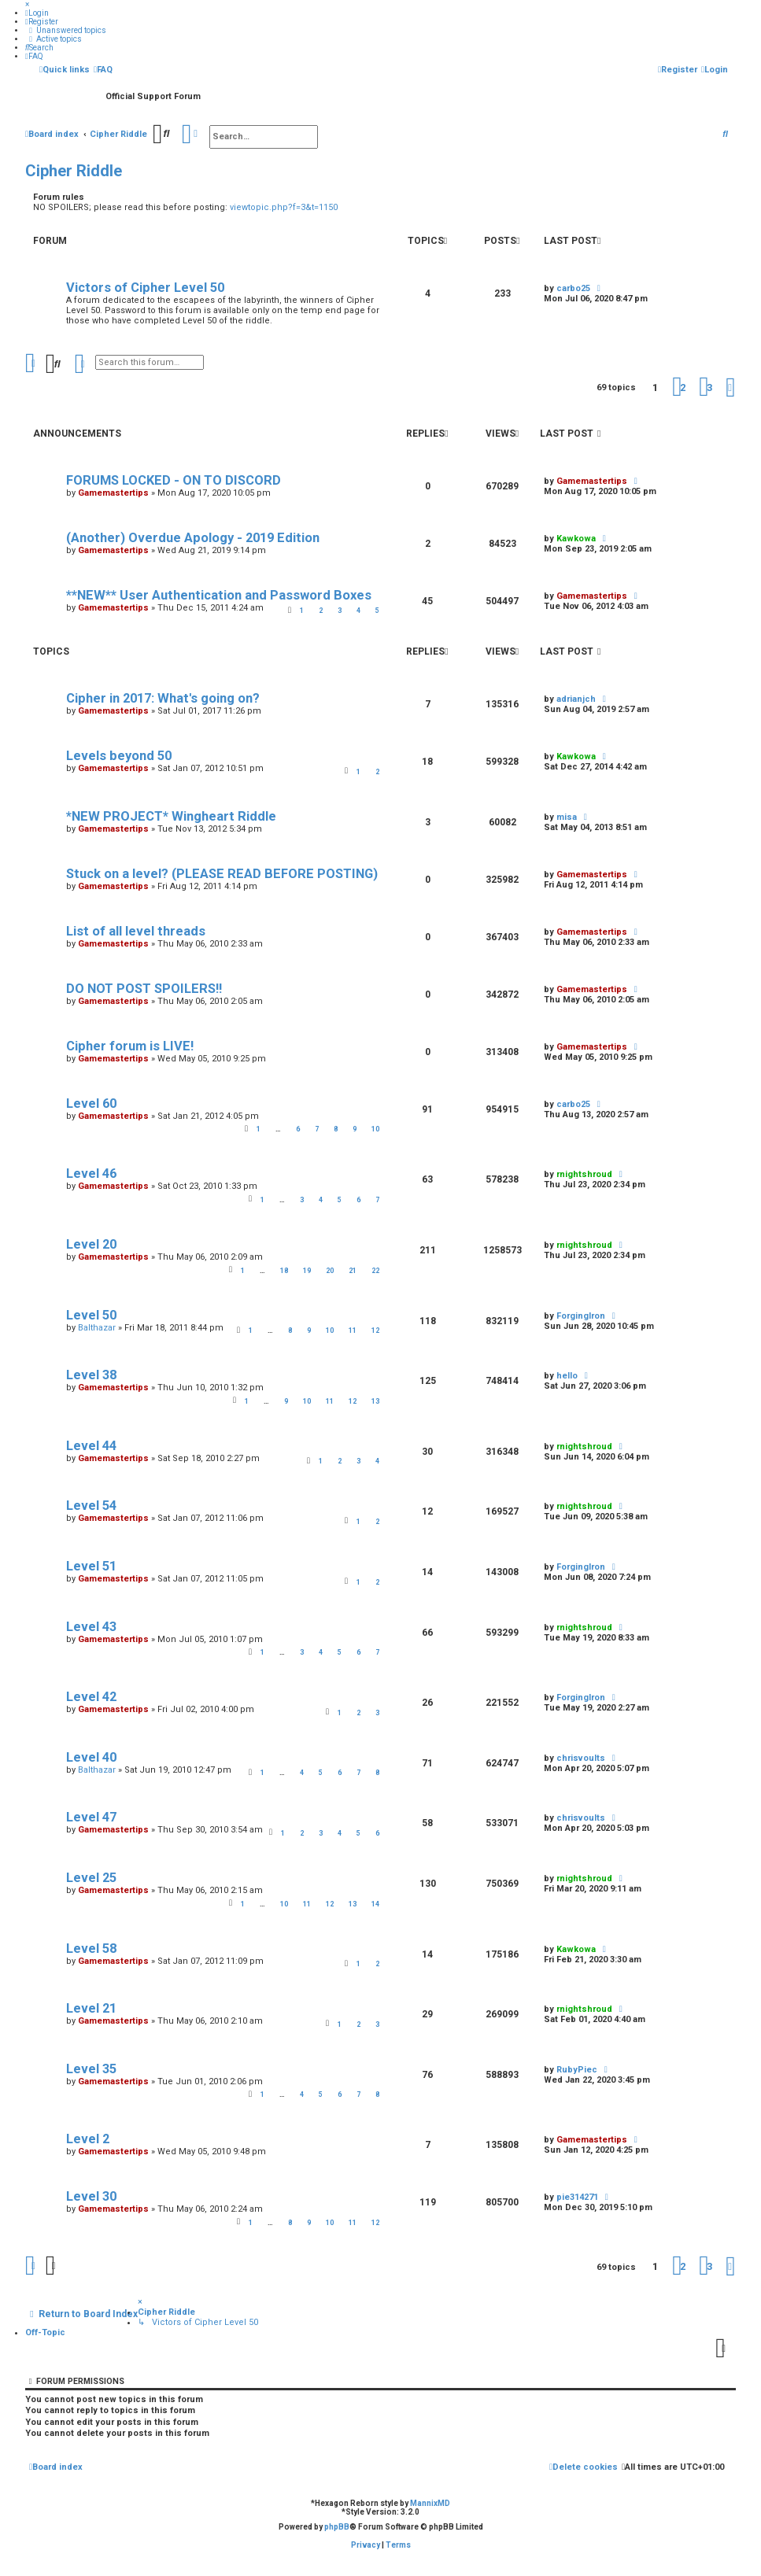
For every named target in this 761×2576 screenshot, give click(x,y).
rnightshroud (584, 1174)
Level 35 (91, 2068)
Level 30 (91, 2196)
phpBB (336, 2526)
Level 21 (91, 2008)
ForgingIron (580, 1316)
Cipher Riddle (73, 170)
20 (330, 1271)
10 (375, 1129)
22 (375, 1271)
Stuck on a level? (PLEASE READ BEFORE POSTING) (222, 873)
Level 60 (91, 1103)
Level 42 (91, 1696)
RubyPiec (576, 2070)
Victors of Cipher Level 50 (145, 287)
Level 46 (91, 1173)
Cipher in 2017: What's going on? (163, 698)
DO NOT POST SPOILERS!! (144, 988)
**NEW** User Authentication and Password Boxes (218, 595)
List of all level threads (135, 931)
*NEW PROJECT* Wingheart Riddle (171, 816)
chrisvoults (580, 1758)
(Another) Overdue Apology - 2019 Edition (193, 537)
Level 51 (91, 1566)
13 (375, 1401)
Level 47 (91, 1817)
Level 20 (91, 1244)
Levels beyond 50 (119, 755)
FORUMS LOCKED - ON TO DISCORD (173, 480)
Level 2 (87, 2138)
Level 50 (91, 1315)
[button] (730, 388)
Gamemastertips (113, 493)
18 (284, 1271)
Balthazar (97, 1328)
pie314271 (577, 2197)
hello (567, 1376)
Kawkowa (576, 1949)
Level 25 (91, 1877)
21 (352, 1271)
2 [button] (682, 387)
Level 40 (91, 1757)
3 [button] (709, 387)
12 (375, 1330)
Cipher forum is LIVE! (130, 1046)
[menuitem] (37, 13)
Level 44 (91, 1445)
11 (352, 1330)
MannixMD (430, 2503)
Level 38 (91, 1374)
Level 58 (91, 1948)
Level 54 (91, 1505)
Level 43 (91, 1626)
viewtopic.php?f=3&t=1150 (284, 207)
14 (375, 1904)
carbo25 (573, 288)
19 (307, 1271)
